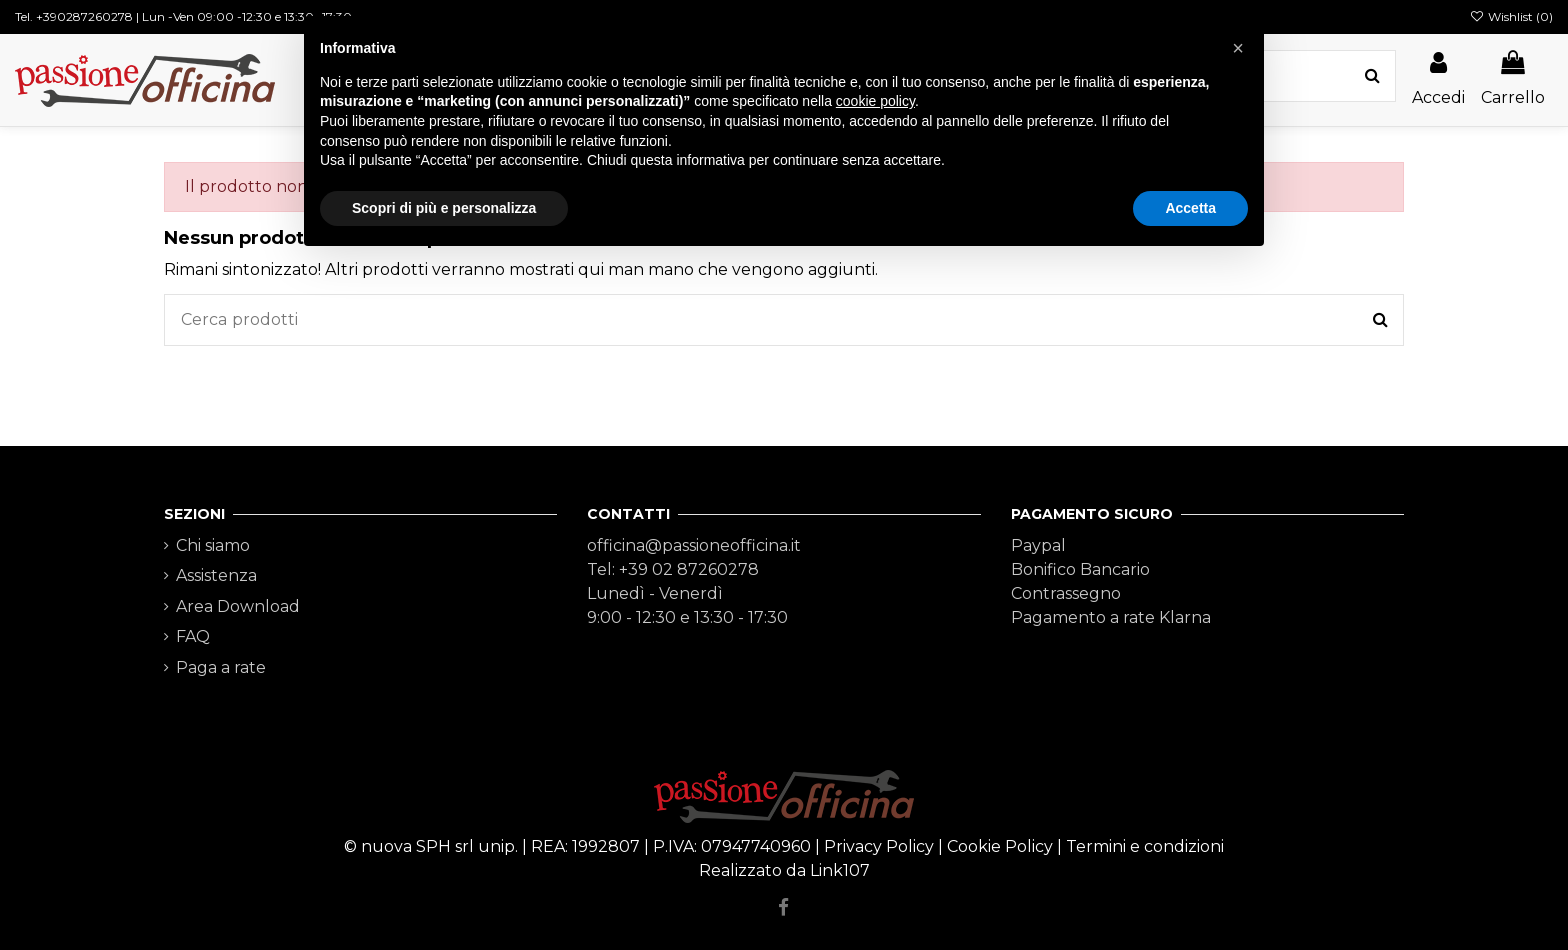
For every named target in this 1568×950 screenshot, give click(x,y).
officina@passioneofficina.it (694, 545)
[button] (1238, 48)
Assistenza (216, 575)
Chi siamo (213, 545)
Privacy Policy (879, 846)
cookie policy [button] (875, 101)
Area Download (238, 606)
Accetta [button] (1190, 208)
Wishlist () (1511, 16)
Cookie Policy (1000, 846)
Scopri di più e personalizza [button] (444, 208)
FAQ (193, 636)
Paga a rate (221, 667)
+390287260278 (84, 16)
